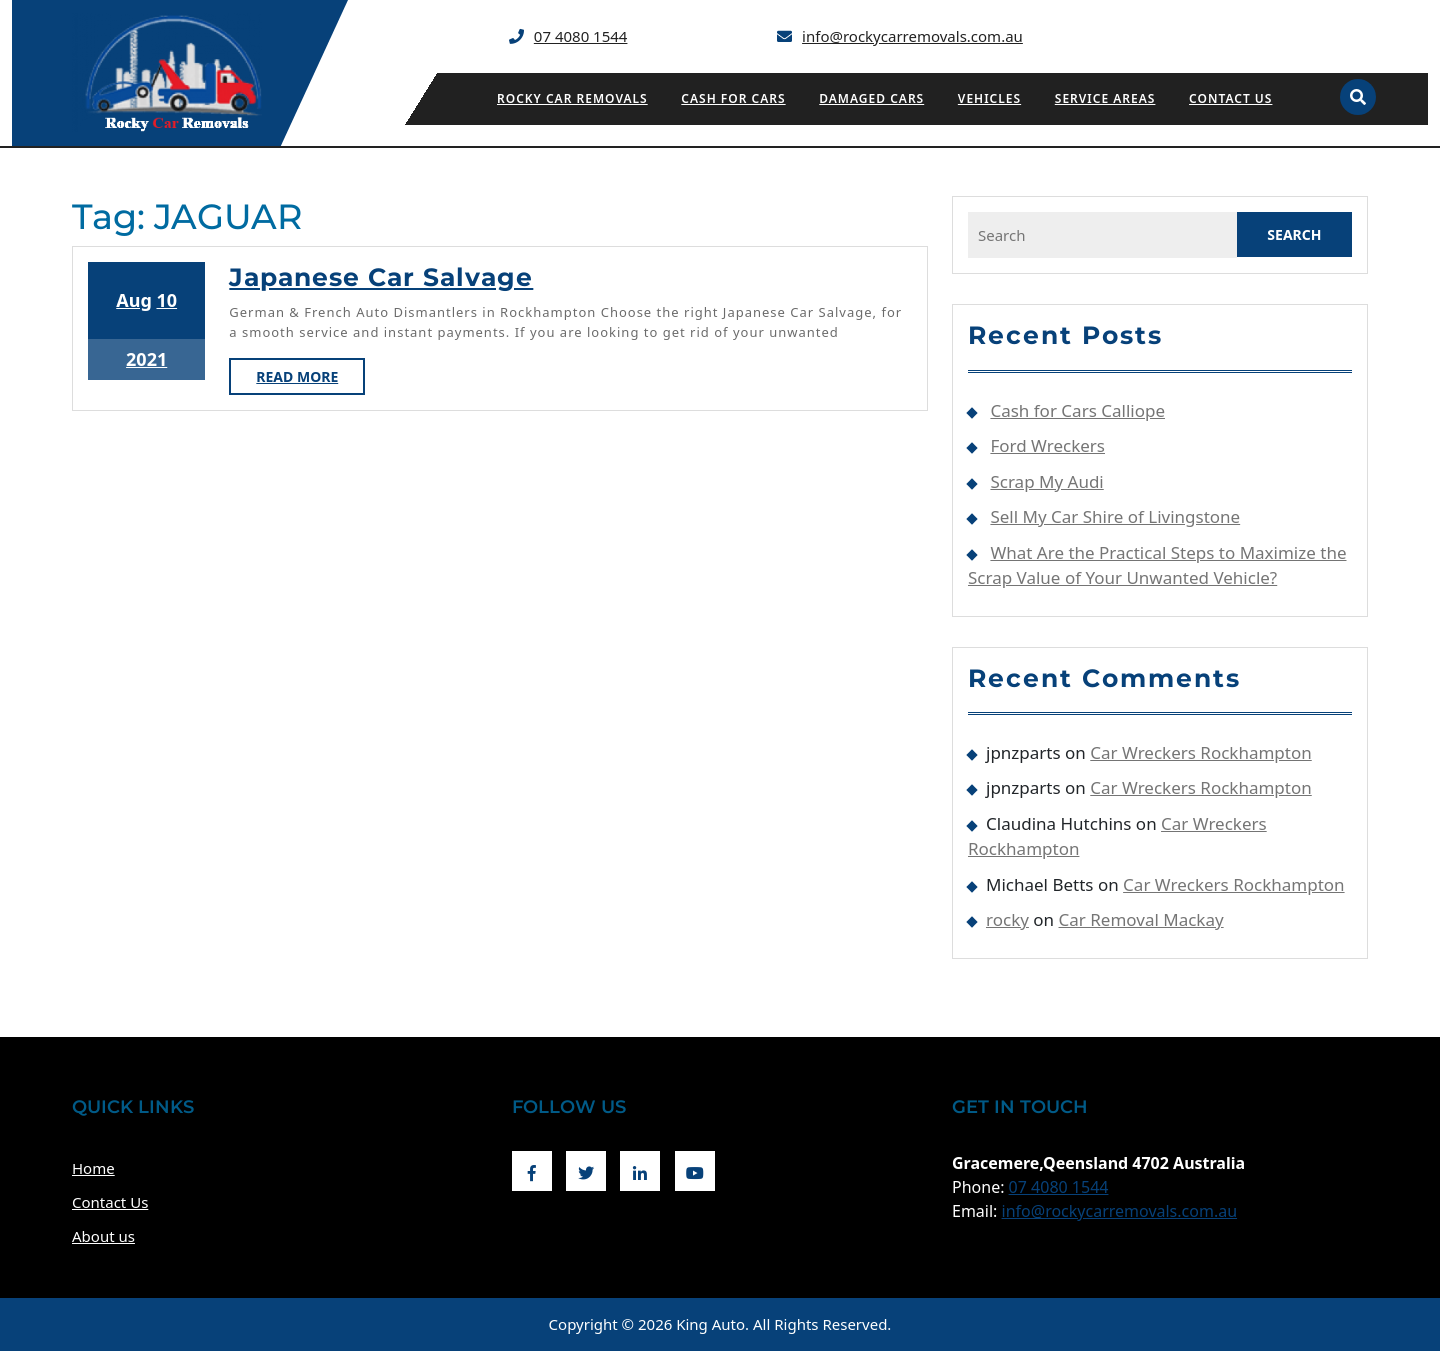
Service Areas (1105, 98)
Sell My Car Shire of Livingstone (1115, 516)
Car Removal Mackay (1141, 919)
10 (166, 300)
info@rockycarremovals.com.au (912, 36)
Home (93, 1168)
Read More (310, 380)
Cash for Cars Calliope (1077, 410)
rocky (1007, 919)
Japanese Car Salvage (381, 277)
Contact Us (1230, 98)
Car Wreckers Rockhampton (1200, 752)
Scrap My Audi (1046, 481)
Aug (134, 300)
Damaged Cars (871, 98)
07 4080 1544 (581, 36)
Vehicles (989, 98)
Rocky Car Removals (572, 98)
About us (103, 1236)
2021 (146, 359)
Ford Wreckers (1047, 445)
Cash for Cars (733, 98)
